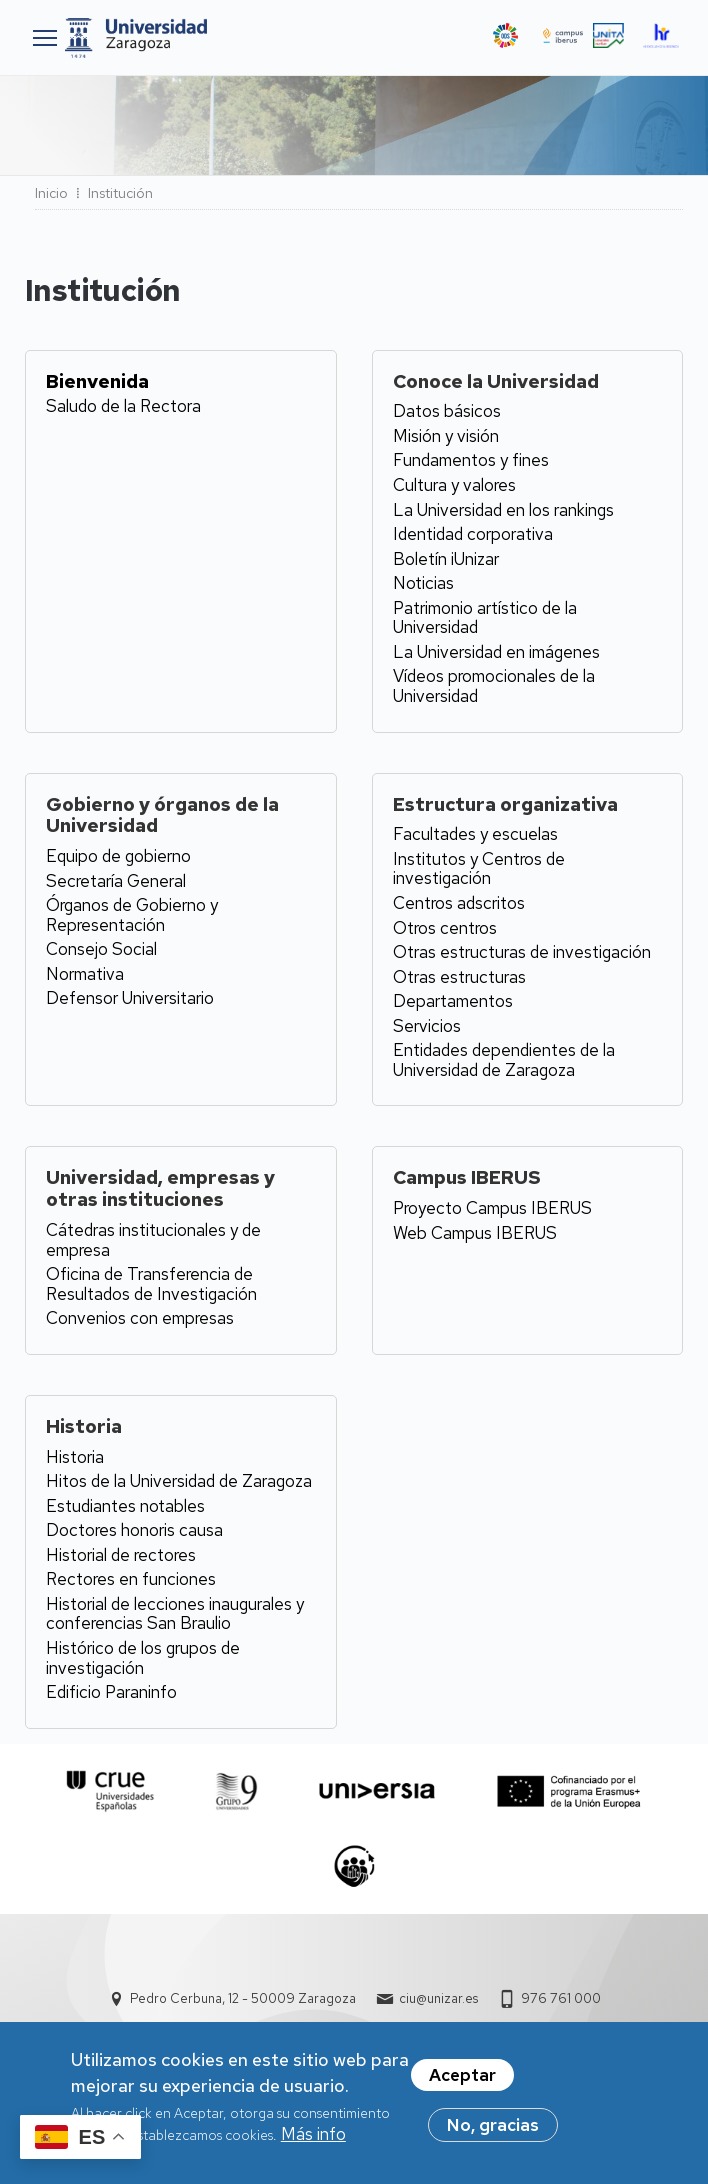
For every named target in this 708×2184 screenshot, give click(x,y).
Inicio (51, 193)
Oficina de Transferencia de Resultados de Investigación (151, 1284)
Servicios (427, 1026)
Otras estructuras (459, 977)
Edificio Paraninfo (111, 1692)
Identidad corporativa (473, 534)
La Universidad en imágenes (496, 652)
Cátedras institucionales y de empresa (153, 1240)
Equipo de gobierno (118, 856)
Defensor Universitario (130, 998)
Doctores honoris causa (134, 1530)
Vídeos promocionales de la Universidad (494, 686)
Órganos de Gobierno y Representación (132, 915)
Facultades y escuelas (475, 834)
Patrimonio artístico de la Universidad (485, 618)
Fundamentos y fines (471, 460)
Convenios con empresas (140, 1318)
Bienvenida (97, 381)
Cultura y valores (454, 485)
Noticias (423, 583)
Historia (75, 1457)
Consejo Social (101, 949)
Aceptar (462, 2076)
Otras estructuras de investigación (522, 952)
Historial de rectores (121, 1555)
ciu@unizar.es (438, 1998)
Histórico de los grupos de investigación (143, 1658)
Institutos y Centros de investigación (479, 869)
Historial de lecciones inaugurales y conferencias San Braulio (175, 1614)
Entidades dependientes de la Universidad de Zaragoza (504, 1060)
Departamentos (453, 1001)
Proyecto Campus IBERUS (492, 1208)
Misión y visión (446, 436)
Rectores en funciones (131, 1579)
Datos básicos (447, 411)
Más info (313, 2135)
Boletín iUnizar (446, 559)
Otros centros (445, 928)
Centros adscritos (459, 903)
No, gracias (493, 2126)
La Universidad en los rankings (503, 510)
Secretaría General (116, 881)
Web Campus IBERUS (475, 1233)
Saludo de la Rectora (123, 406)
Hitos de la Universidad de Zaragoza (179, 1481)
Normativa (85, 974)
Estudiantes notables (125, 1506)
